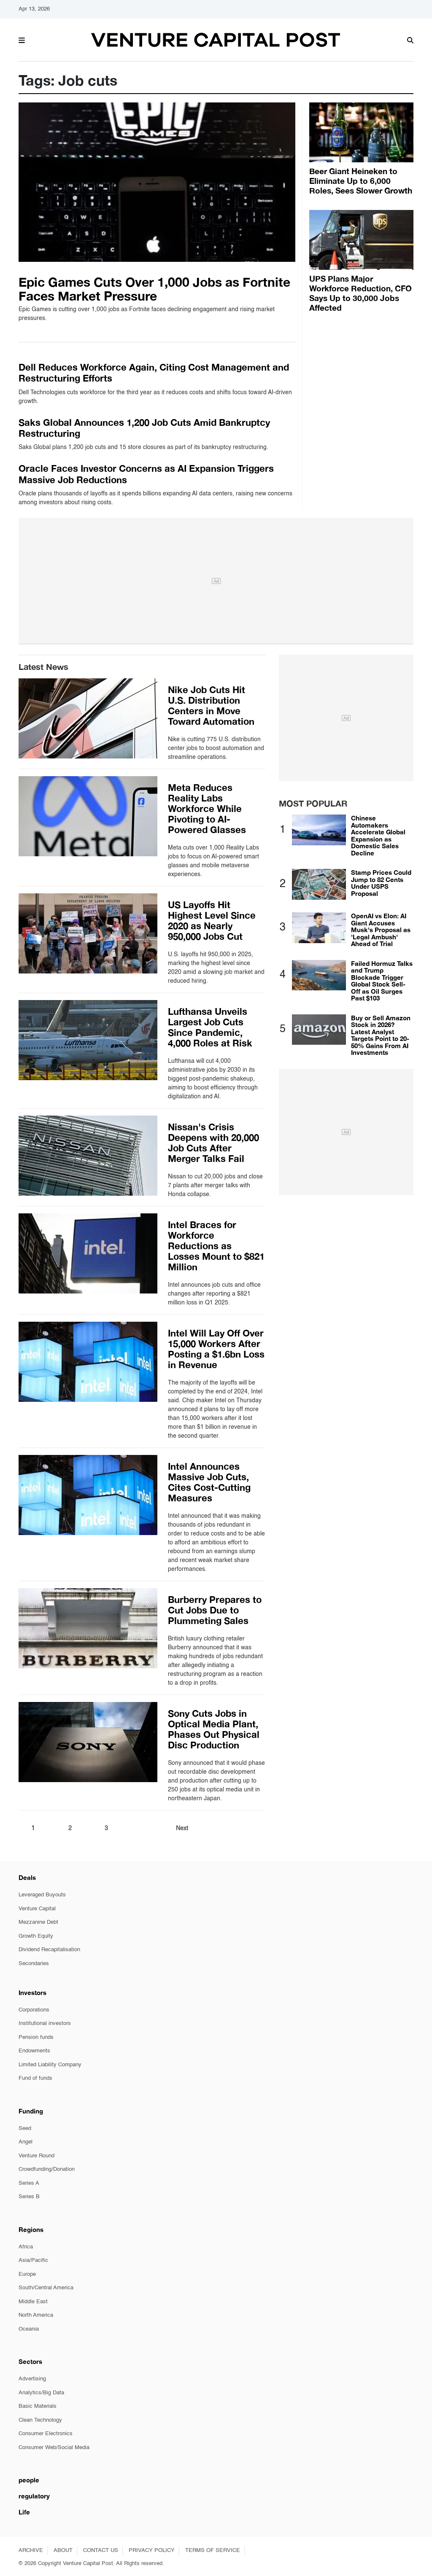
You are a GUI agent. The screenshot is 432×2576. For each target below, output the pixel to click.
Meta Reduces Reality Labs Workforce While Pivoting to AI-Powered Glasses (207, 808)
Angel (25, 2142)
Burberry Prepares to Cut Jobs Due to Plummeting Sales (215, 1610)
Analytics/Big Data (41, 2393)
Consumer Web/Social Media (54, 2447)
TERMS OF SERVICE (212, 2550)
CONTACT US (100, 2550)
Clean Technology (40, 2420)
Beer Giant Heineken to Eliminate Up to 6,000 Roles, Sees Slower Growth (360, 180)
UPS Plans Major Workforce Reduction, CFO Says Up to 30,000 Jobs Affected (360, 293)
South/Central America (46, 2288)
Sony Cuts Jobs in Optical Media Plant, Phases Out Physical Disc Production (213, 1729)
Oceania (29, 2329)
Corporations (34, 2010)
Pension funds (36, 2037)
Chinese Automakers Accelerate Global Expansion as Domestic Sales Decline (378, 835)
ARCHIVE (31, 2550)
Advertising (32, 2379)
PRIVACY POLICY (152, 2550)
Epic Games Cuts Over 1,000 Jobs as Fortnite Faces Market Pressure (154, 289)
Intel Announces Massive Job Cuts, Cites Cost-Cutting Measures (209, 1482)
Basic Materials (38, 2406)
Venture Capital (37, 1909)
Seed (25, 2128)
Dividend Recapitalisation (49, 1949)
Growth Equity (36, 1936)
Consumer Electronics (46, 2433)
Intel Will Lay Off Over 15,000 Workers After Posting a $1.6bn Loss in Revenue (216, 1349)
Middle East (33, 2301)
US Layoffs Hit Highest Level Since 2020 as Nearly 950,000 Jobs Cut (212, 920)
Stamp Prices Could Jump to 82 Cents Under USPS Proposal (381, 883)
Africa (26, 2247)
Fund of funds (35, 2078)
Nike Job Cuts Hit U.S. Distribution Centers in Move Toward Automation (211, 705)
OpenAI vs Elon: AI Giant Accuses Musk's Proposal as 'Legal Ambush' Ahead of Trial (380, 929)
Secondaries (34, 1963)
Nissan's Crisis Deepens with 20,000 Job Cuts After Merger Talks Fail (213, 1142)
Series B (29, 2197)
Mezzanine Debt (38, 1922)
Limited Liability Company (50, 2065)
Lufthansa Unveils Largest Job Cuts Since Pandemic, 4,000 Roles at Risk (210, 1027)
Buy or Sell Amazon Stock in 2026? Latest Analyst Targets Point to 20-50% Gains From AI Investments (380, 1035)
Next (182, 1828)
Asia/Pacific (33, 2260)
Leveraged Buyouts (42, 1895)
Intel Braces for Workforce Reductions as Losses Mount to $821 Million (216, 1245)
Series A (29, 2183)
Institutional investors (45, 2023)
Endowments (34, 2051)
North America (36, 2315)
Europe (27, 2274)
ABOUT (63, 2550)
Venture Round (36, 2156)
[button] (22, 39)
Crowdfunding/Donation (47, 2169)
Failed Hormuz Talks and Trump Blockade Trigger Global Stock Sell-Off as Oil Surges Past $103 (382, 981)
